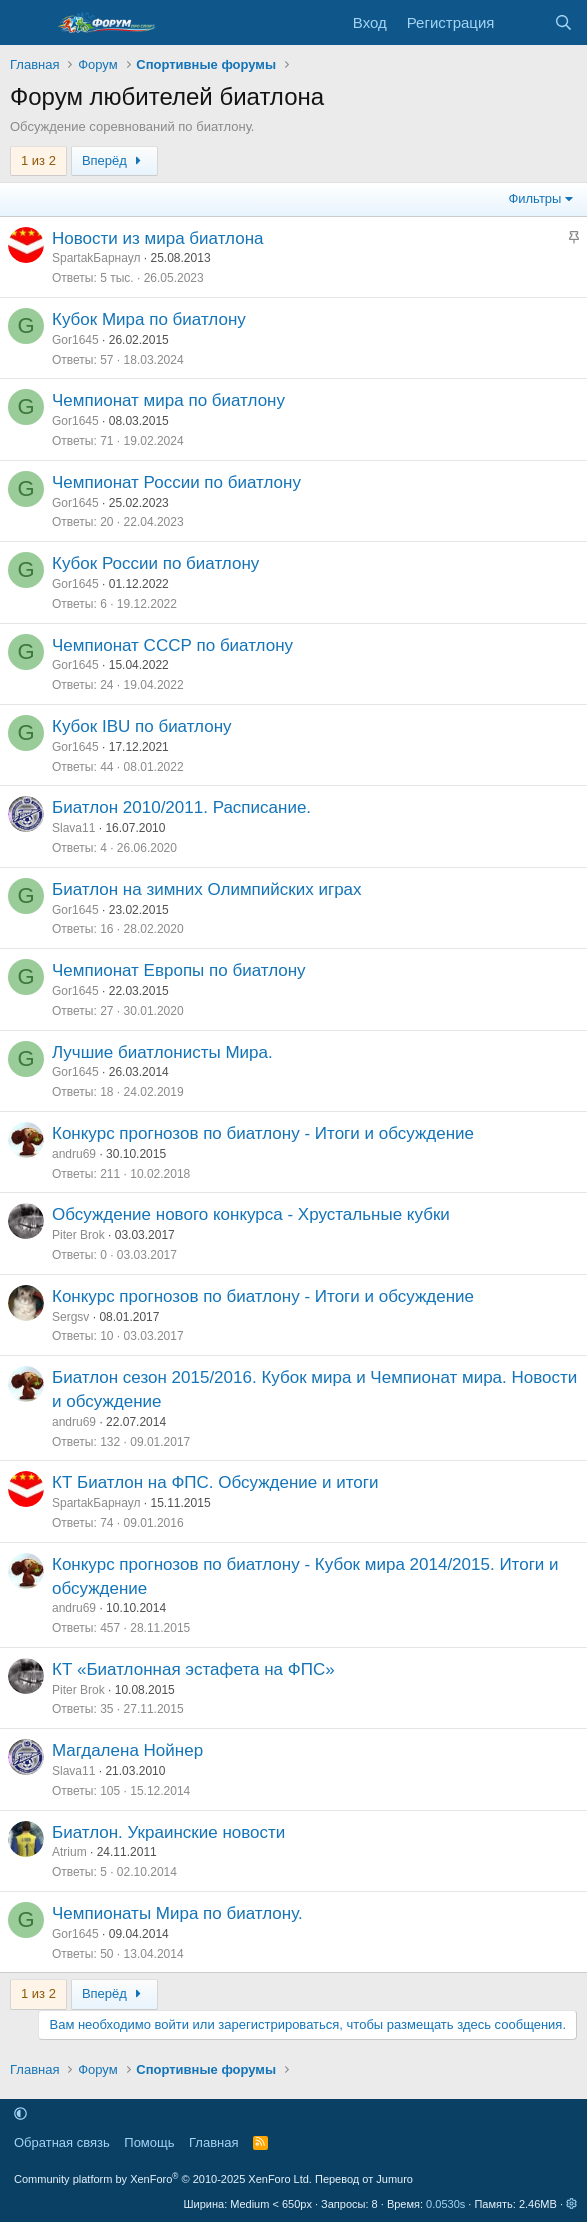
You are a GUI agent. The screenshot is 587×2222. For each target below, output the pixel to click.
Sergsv (70, 1317)
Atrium (69, 1852)
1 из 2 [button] (38, 160)
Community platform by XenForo (163, 2179)
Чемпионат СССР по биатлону (172, 645)
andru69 (74, 1154)
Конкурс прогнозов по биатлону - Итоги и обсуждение (263, 1133)
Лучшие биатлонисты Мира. (162, 1052)
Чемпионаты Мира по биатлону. (177, 1913)
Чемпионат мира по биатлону (168, 400)
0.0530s (445, 2204)
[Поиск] (563, 22)
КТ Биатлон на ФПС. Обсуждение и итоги (215, 1482)
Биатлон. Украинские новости (168, 1832)
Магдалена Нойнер (127, 1750)
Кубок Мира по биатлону (149, 319)
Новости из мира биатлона (158, 238)
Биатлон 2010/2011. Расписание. (181, 807)
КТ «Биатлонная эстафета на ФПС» (193, 1669)
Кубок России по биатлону (155, 563)
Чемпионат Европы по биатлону (179, 970)
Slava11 (73, 828)
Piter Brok (78, 1235)
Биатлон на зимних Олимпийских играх (207, 889)
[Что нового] (523, 22)
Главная (213, 2142)
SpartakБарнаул (96, 258)
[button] (20, 2113)
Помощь (149, 2142)
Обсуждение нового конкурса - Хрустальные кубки (251, 1214)
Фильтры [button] (534, 198)
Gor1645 (75, 340)
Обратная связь (62, 2142)
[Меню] (27, 23)
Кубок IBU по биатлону (142, 726)
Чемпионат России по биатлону (176, 482)
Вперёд (114, 160)
